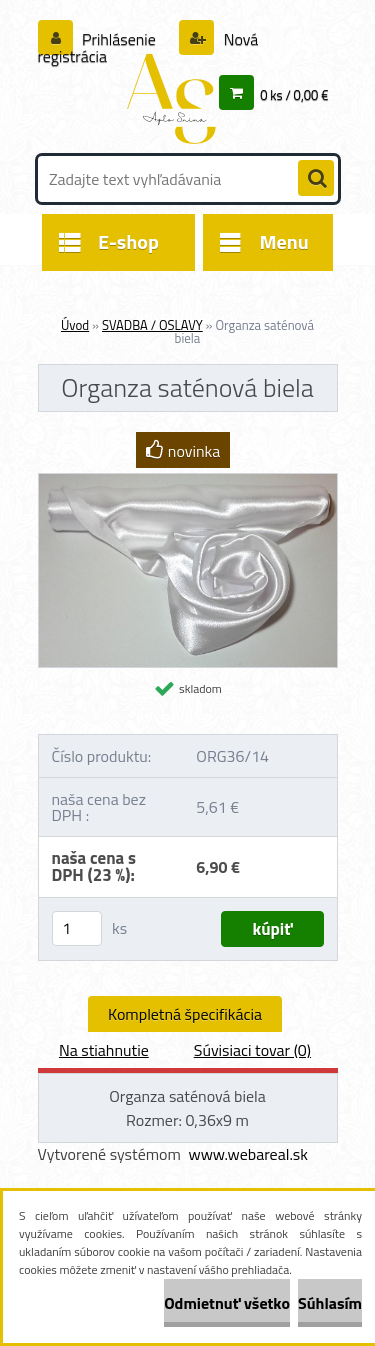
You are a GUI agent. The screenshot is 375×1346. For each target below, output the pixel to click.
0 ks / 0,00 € (294, 95)
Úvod (75, 325)
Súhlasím (330, 1303)
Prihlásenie (119, 39)
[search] (316, 179)
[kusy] (77, 928)
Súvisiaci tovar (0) (252, 1050)
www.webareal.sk (248, 1154)
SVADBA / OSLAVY (152, 325)
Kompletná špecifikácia (185, 1014)
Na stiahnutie (104, 1050)
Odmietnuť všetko (227, 1303)
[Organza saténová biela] (188, 482)
